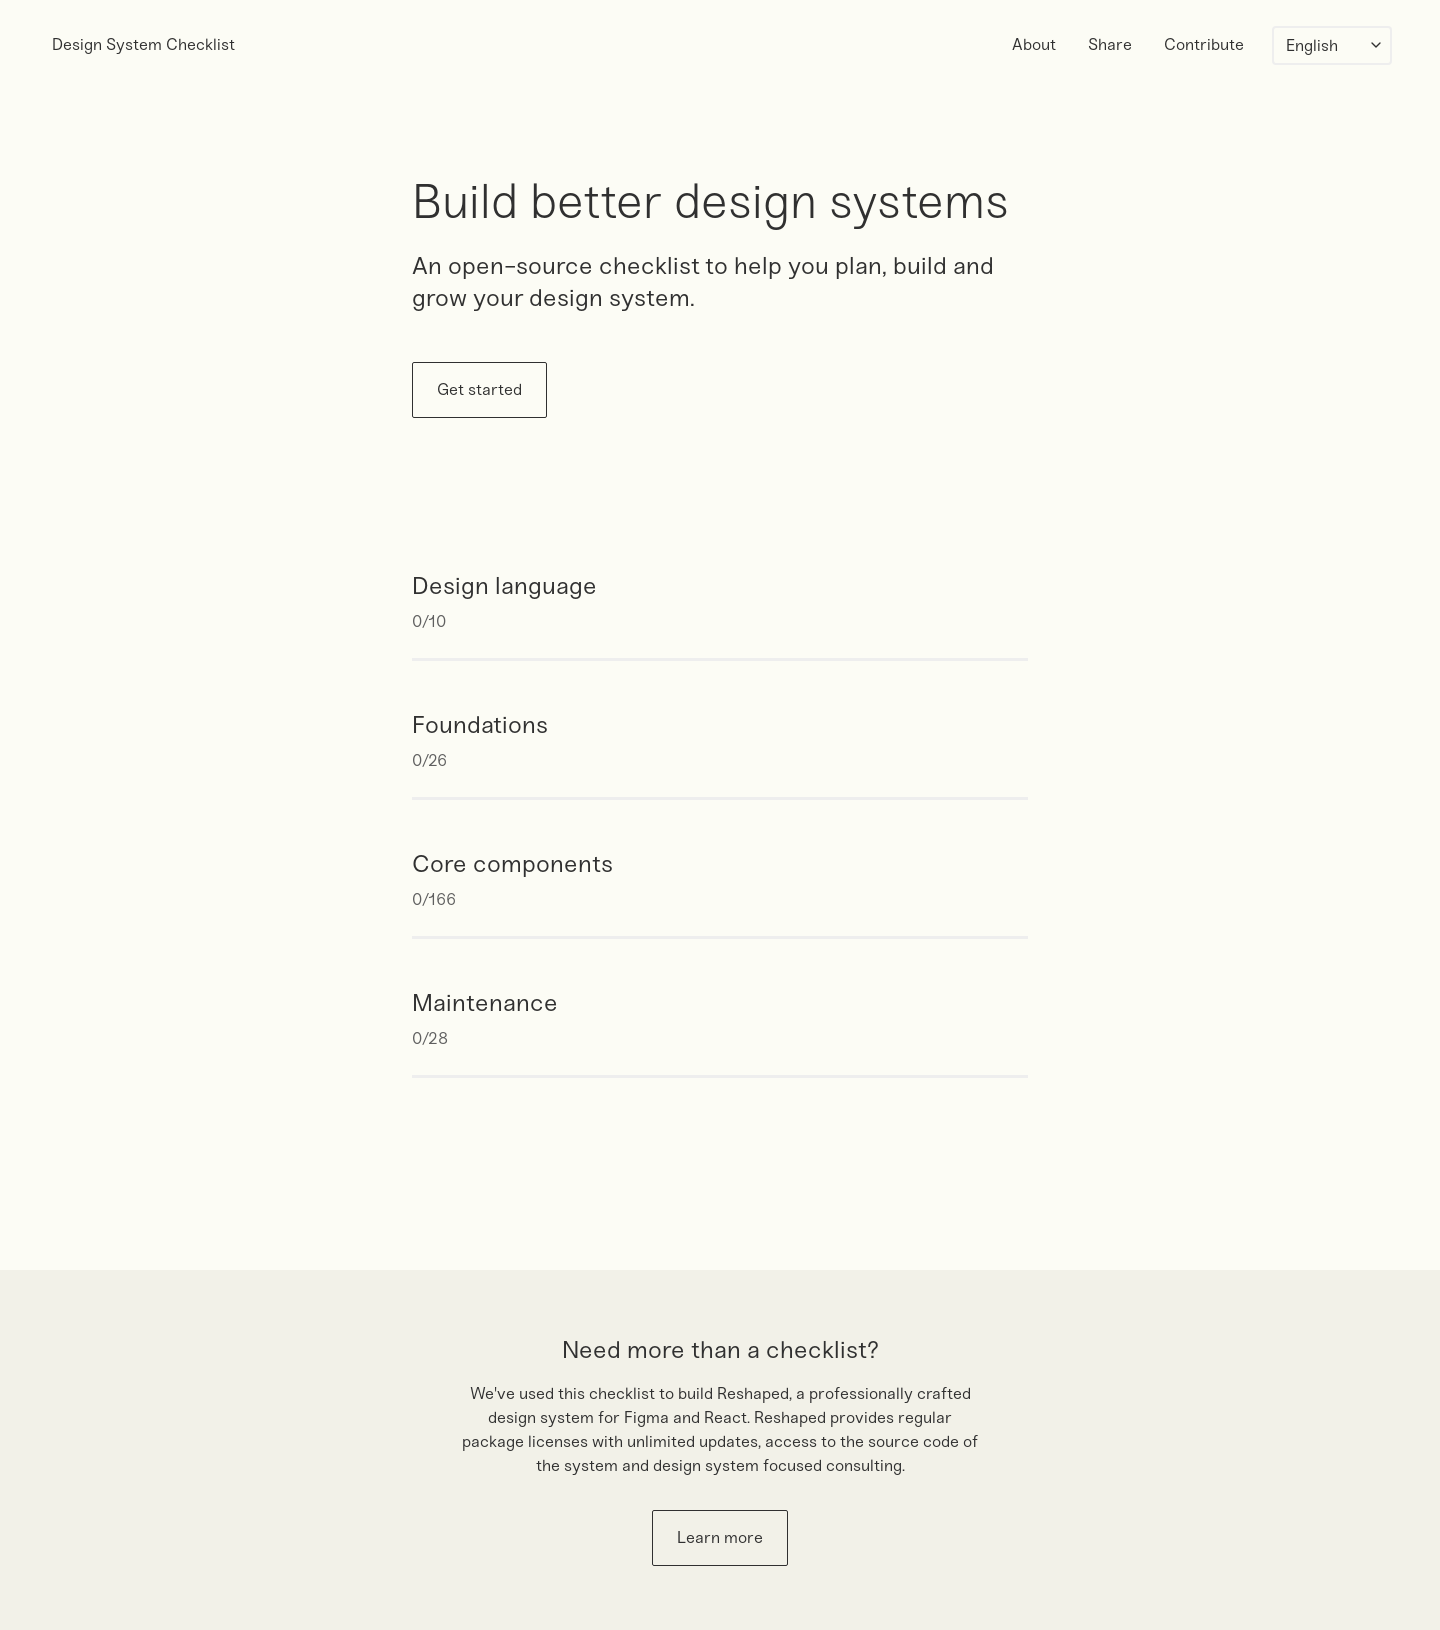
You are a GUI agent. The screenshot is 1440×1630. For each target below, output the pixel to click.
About (1034, 44)
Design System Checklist (143, 44)
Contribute (1204, 44)
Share (1110, 44)
